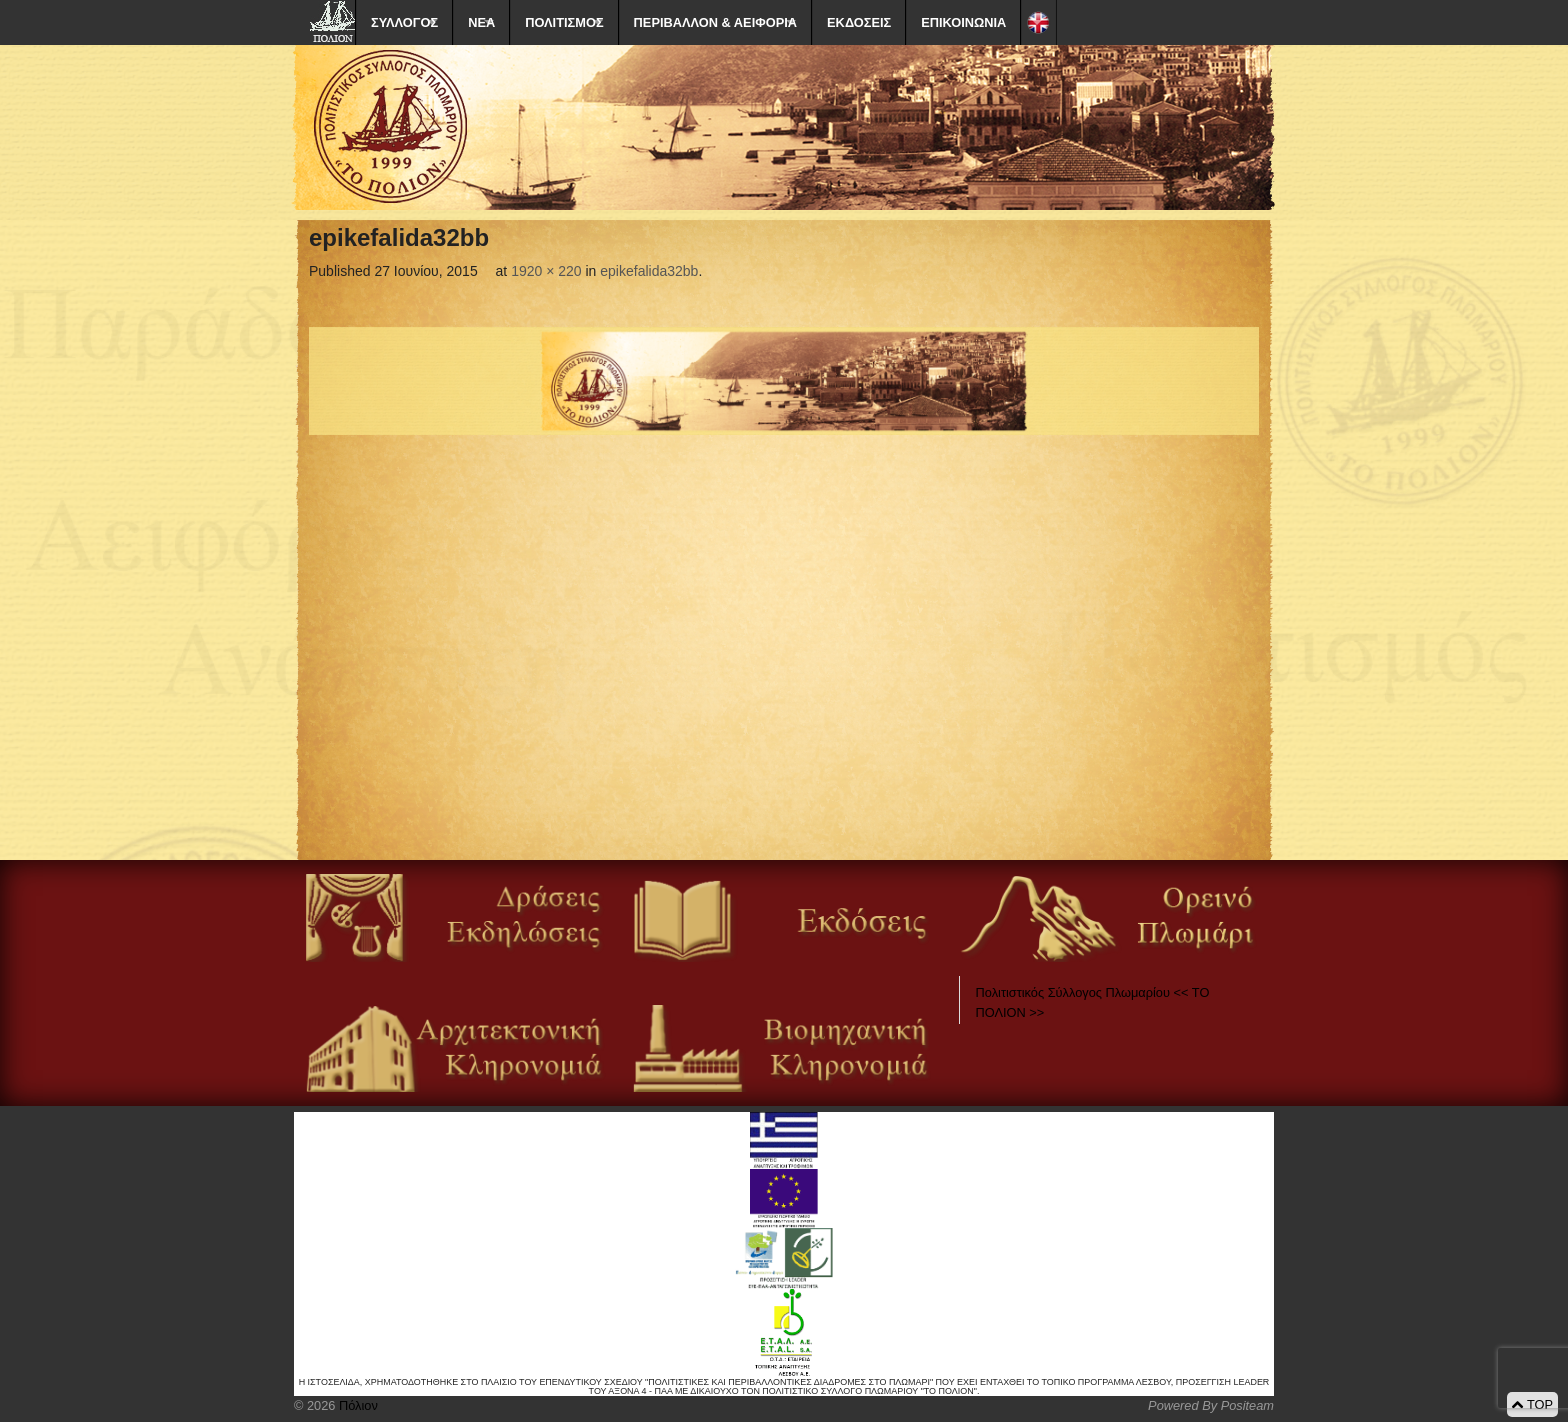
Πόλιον (356, 1405)
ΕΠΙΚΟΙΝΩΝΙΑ (963, 22)
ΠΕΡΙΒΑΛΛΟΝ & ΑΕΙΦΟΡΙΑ (715, 22)
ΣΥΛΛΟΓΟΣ (404, 22)
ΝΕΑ (481, 22)
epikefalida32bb (649, 271)
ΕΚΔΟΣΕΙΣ (859, 22)
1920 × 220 (546, 271)
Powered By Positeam (1211, 1405)
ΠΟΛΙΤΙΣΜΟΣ (564, 22)
